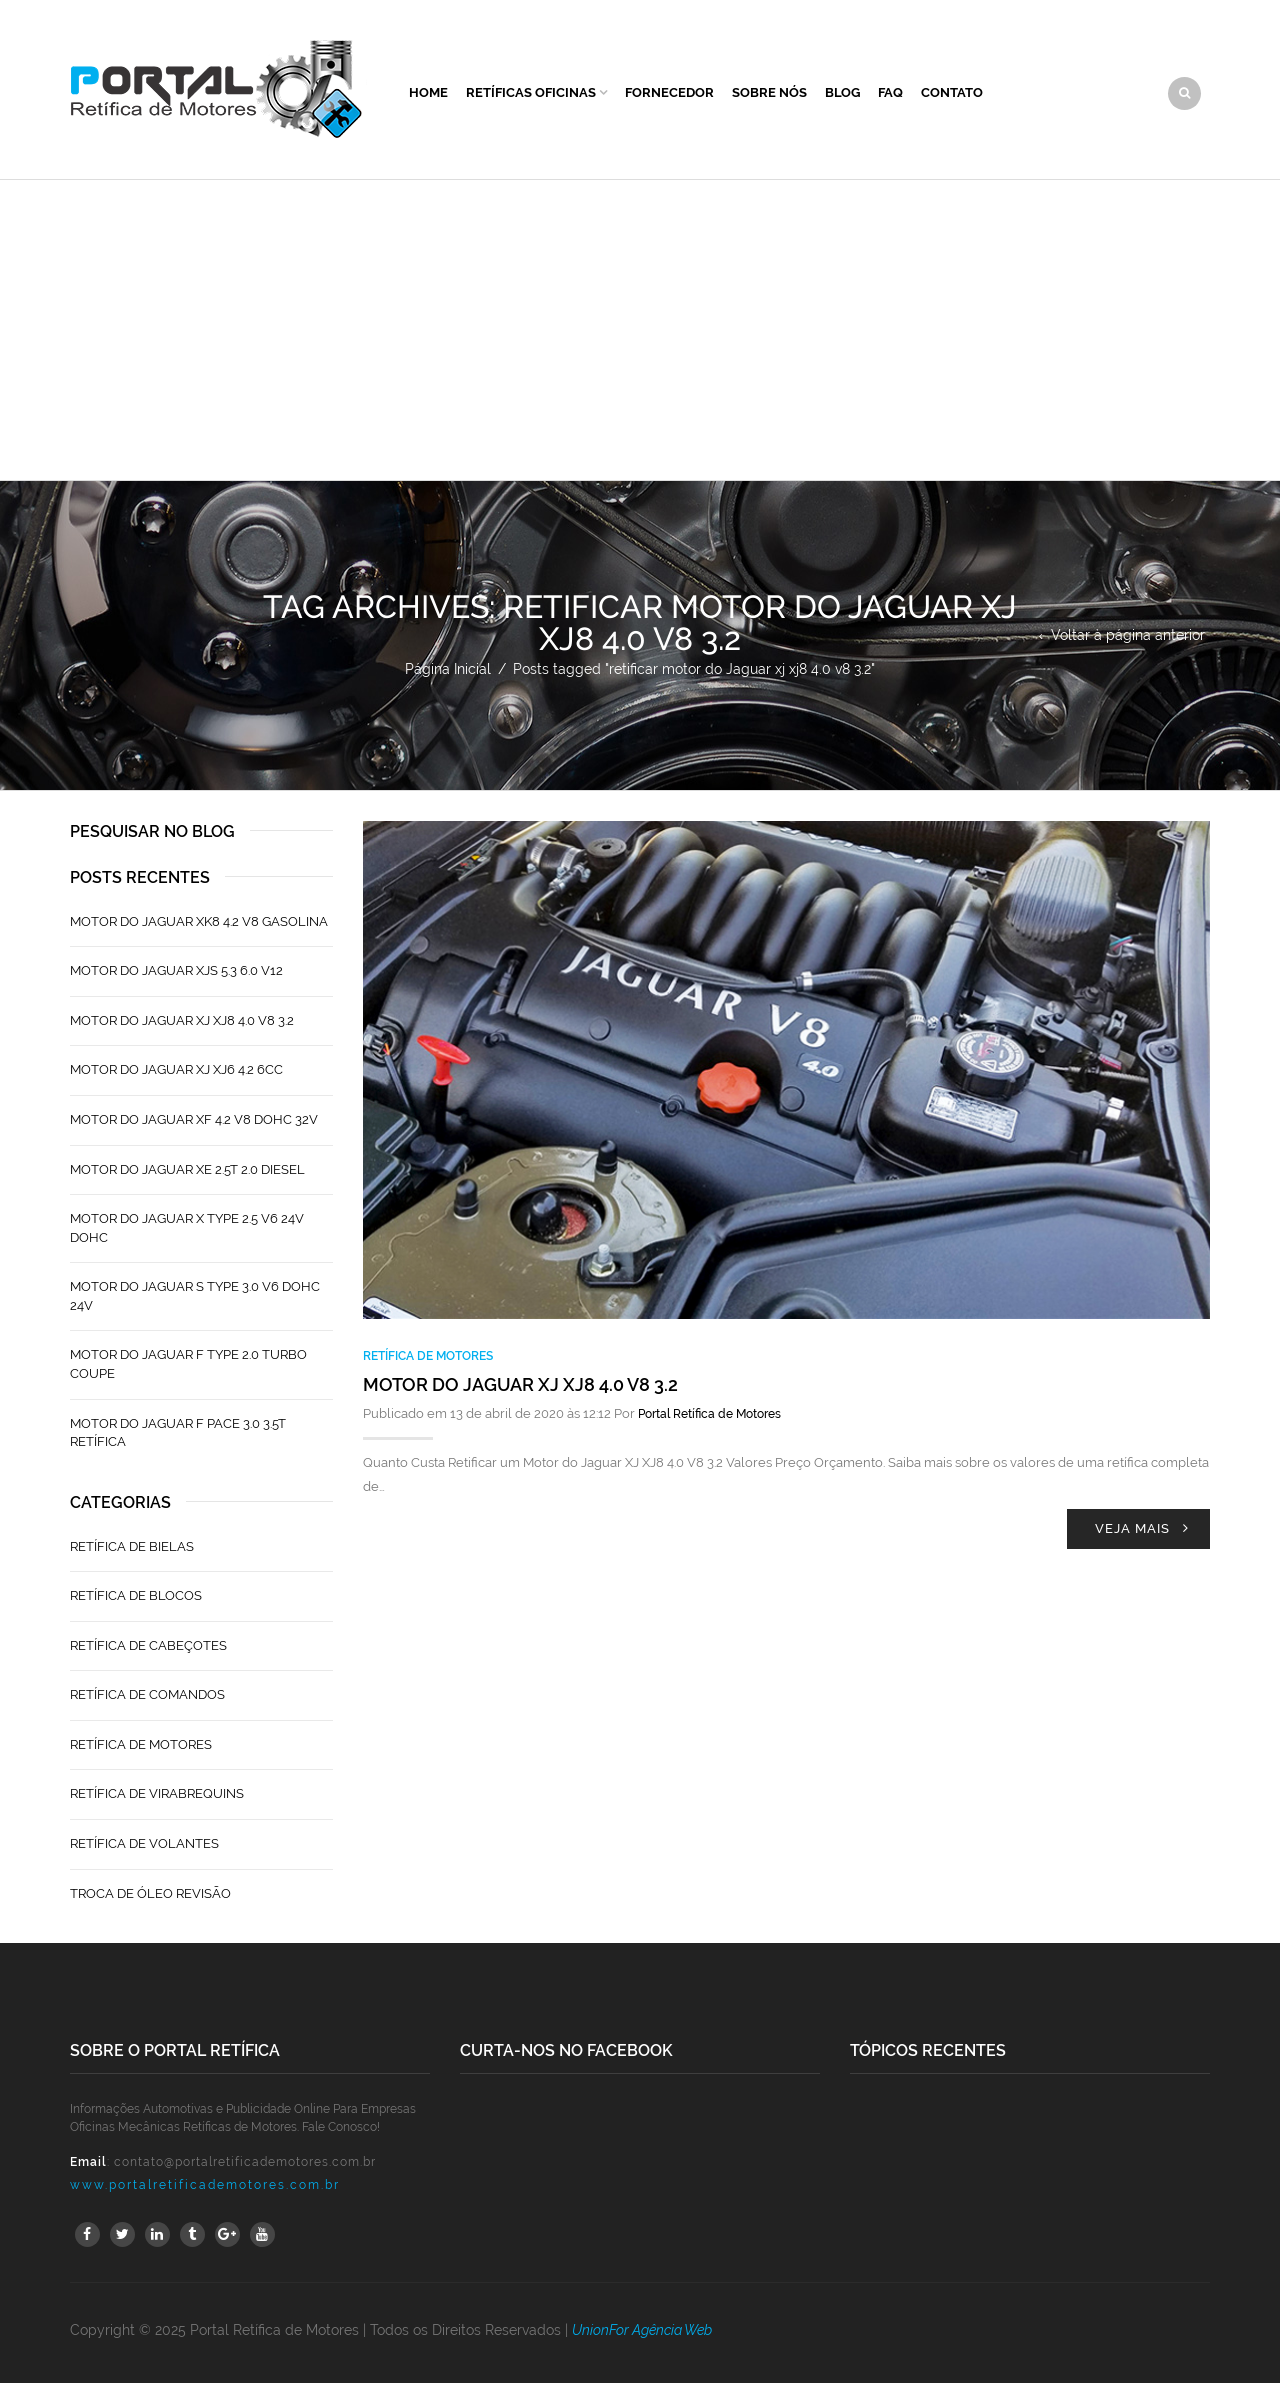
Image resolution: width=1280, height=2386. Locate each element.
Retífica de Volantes (144, 1846)
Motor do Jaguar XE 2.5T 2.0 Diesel (187, 1171)
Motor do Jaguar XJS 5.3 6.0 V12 (176, 973)
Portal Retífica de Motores (709, 1417)
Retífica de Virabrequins (157, 1796)
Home (428, 93)
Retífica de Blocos (136, 1598)
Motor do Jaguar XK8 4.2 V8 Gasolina (199, 924)
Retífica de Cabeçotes (148, 1648)
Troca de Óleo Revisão (150, 1895)
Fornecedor (669, 93)
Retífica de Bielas (132, 1548)
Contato (952, 93)
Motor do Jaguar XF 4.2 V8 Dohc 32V (194, 1122)
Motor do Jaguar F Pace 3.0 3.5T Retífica (178, 1435)
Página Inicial (448, 672)
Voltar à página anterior (1128, 638)
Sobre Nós (769, 93)
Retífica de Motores (428, 1359)
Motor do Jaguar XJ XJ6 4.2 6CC (176, 1072)
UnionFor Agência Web (642, 2333)
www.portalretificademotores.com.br (205, 2188)
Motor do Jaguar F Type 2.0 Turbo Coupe (188, 1367)
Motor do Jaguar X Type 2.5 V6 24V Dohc (187, 1231)
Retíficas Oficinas (531, 93)
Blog (842, 93)
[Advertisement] (640, 333)
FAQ (890, 93)
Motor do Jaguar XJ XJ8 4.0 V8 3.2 (520, 1387)
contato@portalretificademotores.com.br (245, 2165)
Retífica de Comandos (147, 1697)
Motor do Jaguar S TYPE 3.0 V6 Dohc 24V (195, 1299)
